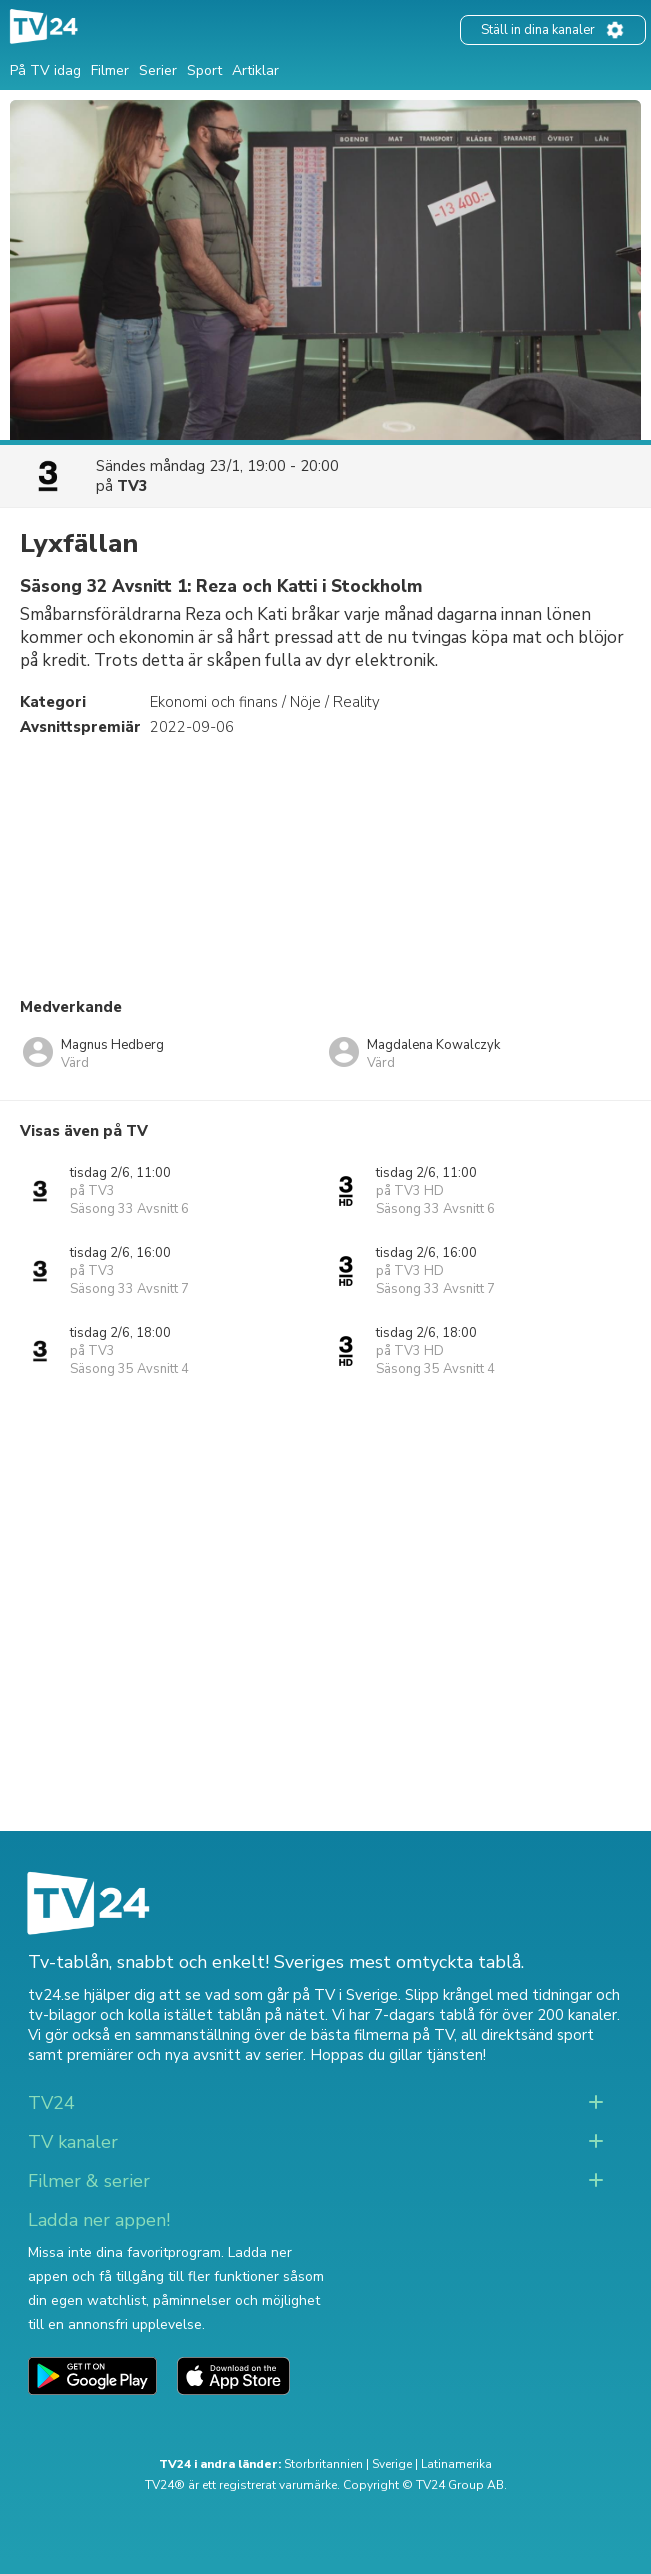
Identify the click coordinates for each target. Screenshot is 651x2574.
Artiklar (255, 70)
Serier (158, 70)
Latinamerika (456, 2464)
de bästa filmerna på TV (371, 2035)
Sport (204, 70)
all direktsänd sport (527, 2035)
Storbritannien (323, 2464)
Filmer (110, 70)
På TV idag (45, 70)
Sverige (392, 2464)
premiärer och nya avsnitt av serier (185, 2055)
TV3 (132, 486)
